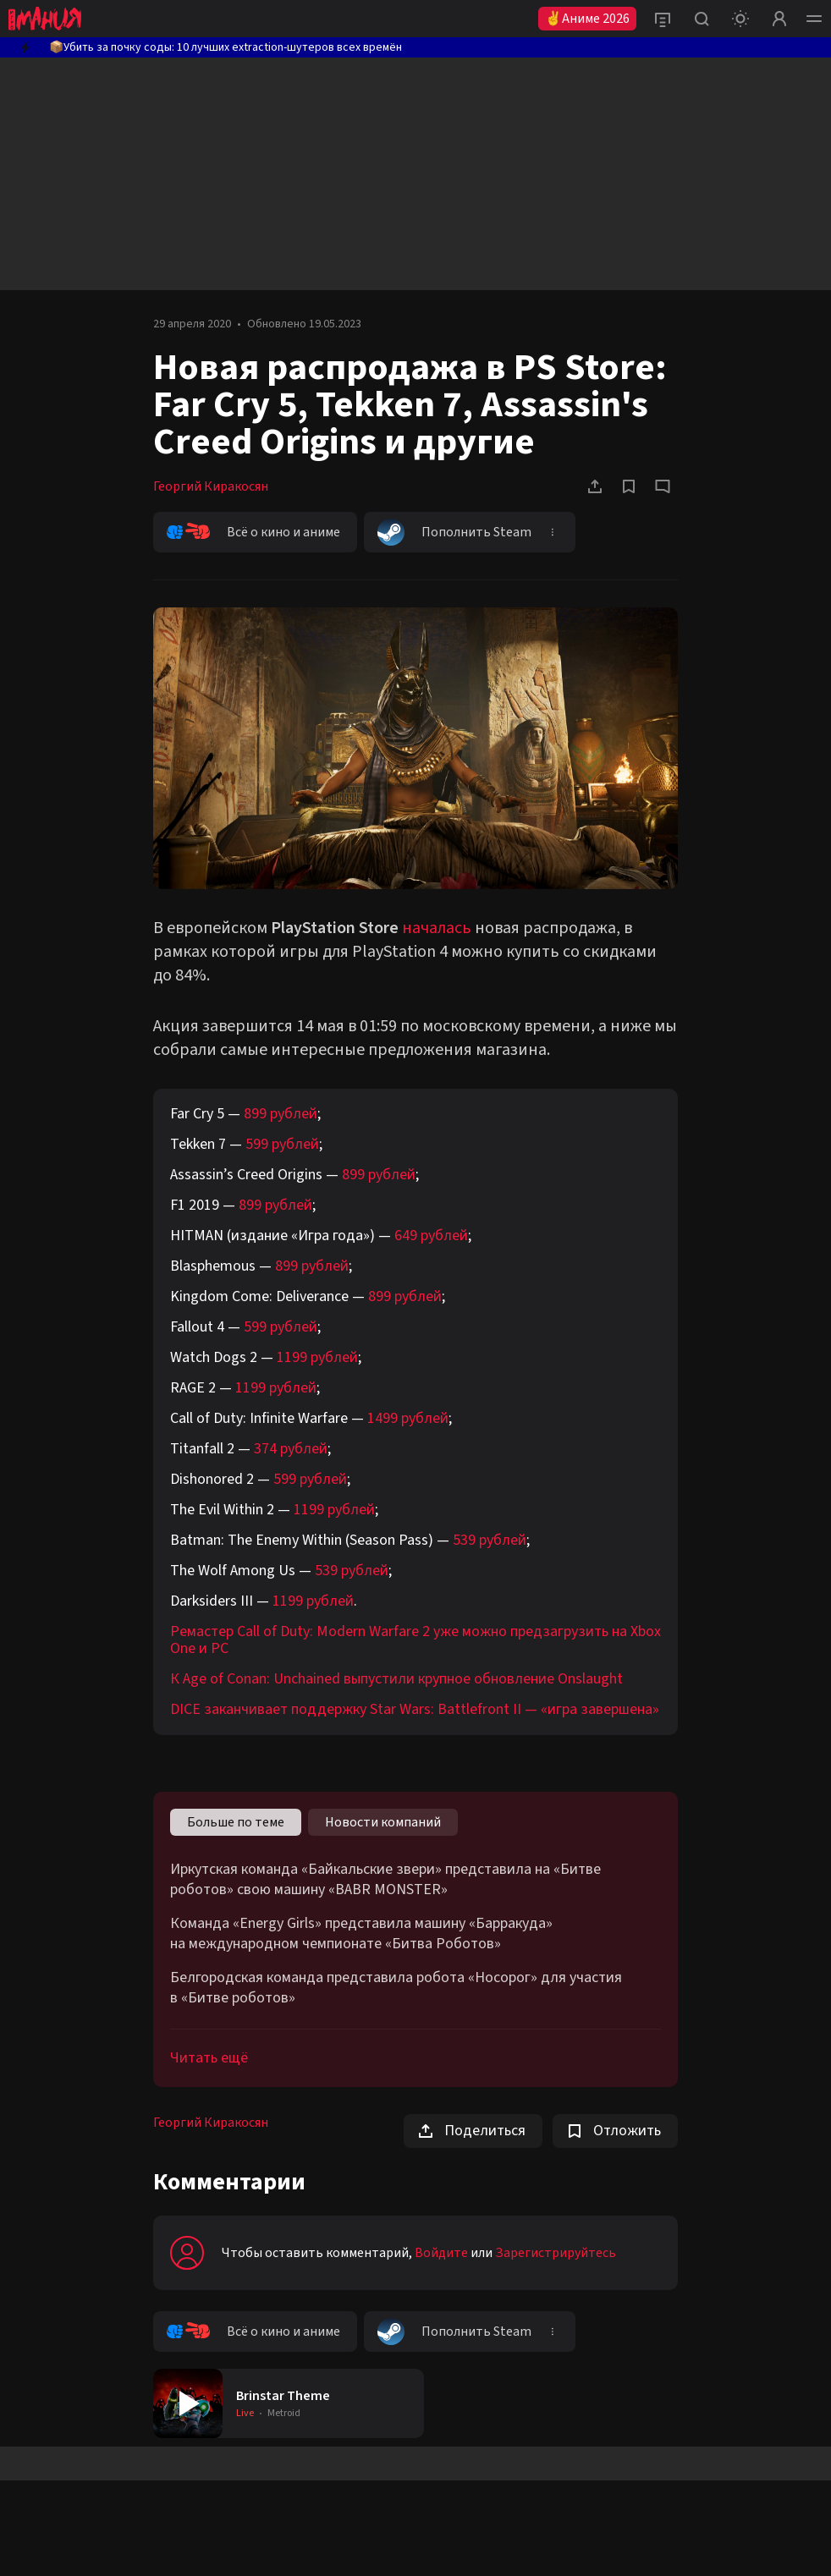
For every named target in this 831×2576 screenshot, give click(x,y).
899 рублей (280, 1113)
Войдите (441, 2253)
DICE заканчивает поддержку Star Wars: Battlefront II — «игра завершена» (414, 1709)
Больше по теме (235, 1822)
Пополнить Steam (454, 532)
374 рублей (290, 1448)
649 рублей (431, 1235)
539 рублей (489, 1540)
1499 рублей (408, 1418)
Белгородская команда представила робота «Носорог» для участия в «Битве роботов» (396, 1988)
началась (436, 928)
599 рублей (282, 1144)
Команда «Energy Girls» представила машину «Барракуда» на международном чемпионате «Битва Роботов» (361, 1934)
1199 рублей (317, 1357)
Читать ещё (209, 2057)
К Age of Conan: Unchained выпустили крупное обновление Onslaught (396, 1678)
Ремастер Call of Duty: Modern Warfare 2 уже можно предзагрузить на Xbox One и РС (415, 1640)
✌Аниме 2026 (587, 18)
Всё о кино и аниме (253, 532)
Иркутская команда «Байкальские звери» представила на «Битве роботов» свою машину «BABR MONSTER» (385, 1879)
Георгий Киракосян (210, 486)
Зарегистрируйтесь (555, 2253)
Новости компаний (383, 1822)
